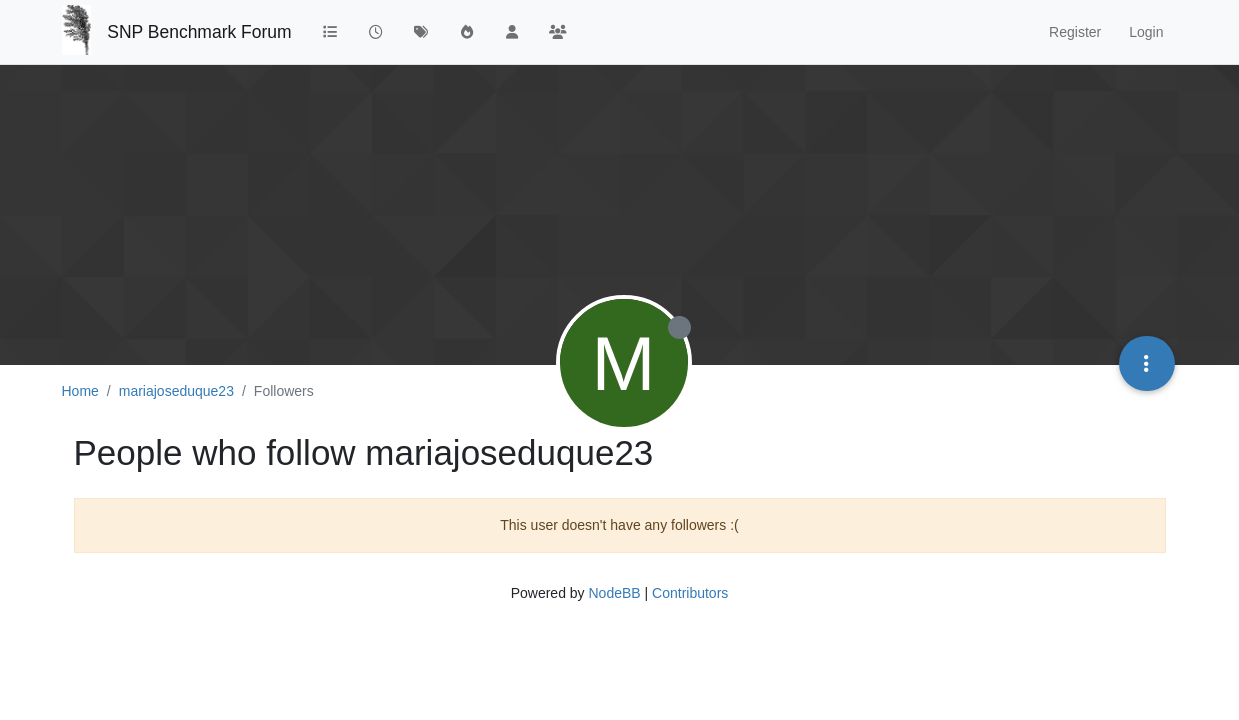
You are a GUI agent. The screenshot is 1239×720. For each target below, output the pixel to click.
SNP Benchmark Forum (199, 32)
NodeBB (614, 593)
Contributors (690, 593)
